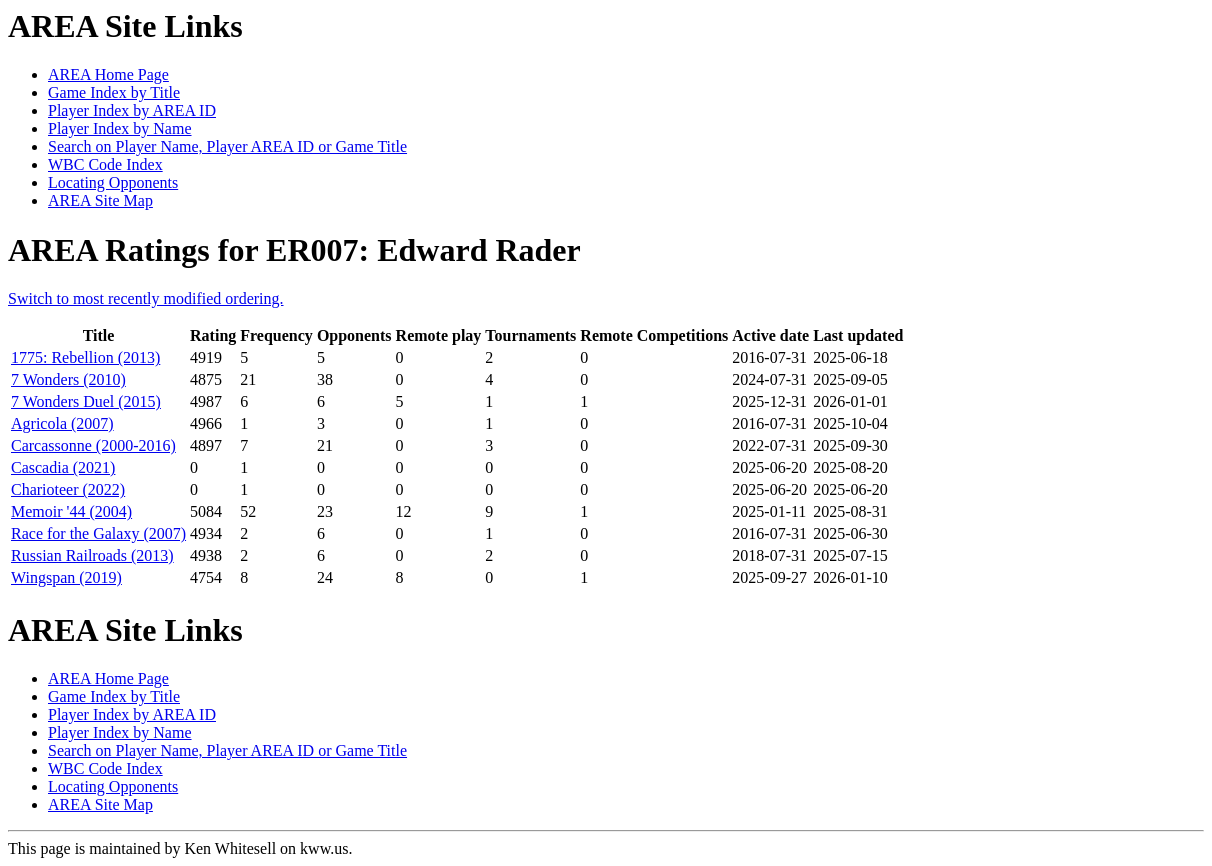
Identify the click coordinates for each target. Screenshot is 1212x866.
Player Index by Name (120, 128)
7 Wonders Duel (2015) (86, 401)
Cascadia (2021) (63, 467)
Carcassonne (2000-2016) (93, 445)
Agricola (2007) (62, 423)
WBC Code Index (105, 164)
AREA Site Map (100, 200)
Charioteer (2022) (68, 489)
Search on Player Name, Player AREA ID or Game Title (227, 146)
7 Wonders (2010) (68, 379)
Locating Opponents (113, 182)
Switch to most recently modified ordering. (146, 298)
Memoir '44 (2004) (71, 511)
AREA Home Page (108, 74)
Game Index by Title (114, 92)
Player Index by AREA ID (132, 110)
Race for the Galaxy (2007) (98, 533)
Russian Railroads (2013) (92, 555)
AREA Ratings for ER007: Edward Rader (294, 250)
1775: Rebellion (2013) (85, 357)
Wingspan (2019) (66, 577)
